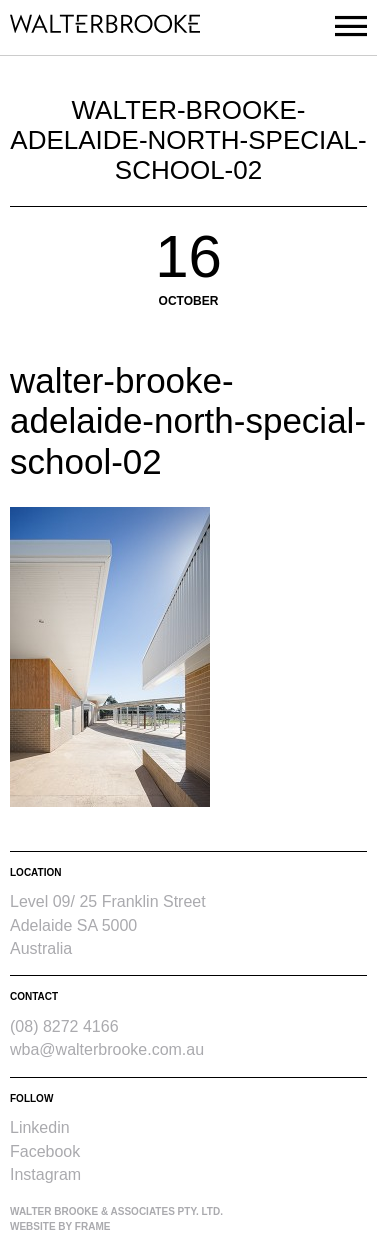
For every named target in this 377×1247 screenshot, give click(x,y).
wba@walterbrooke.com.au (107, 1049)
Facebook (45, 1151)
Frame (93, 1226)
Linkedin (40, 1127)
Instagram (45, 1174)
